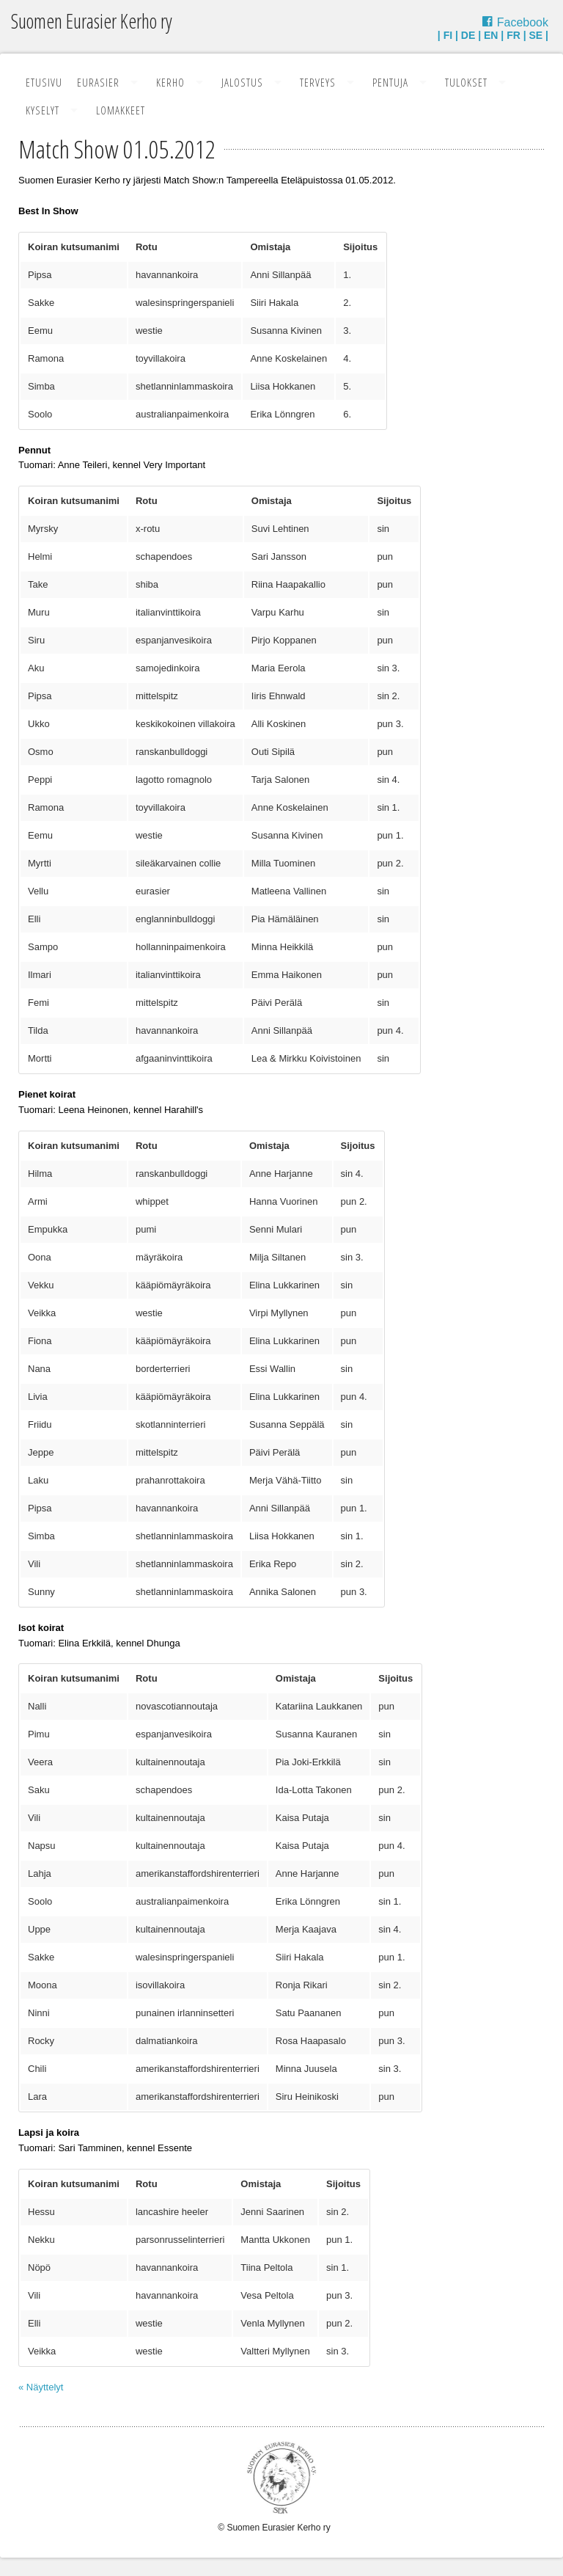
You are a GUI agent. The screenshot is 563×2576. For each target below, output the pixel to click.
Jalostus (242, 82)
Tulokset (466, 82)
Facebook (522, 22)
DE (468, 35)
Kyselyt (42, 110)
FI (448, 35)
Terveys (318, 82)
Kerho (170, 82)
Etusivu (44, 82)
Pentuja (390, 82)
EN (491, 35)
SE (536, 35)
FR (513, 35)
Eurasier (98, 82)
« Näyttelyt (40, 2387)
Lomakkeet (120, 110)
